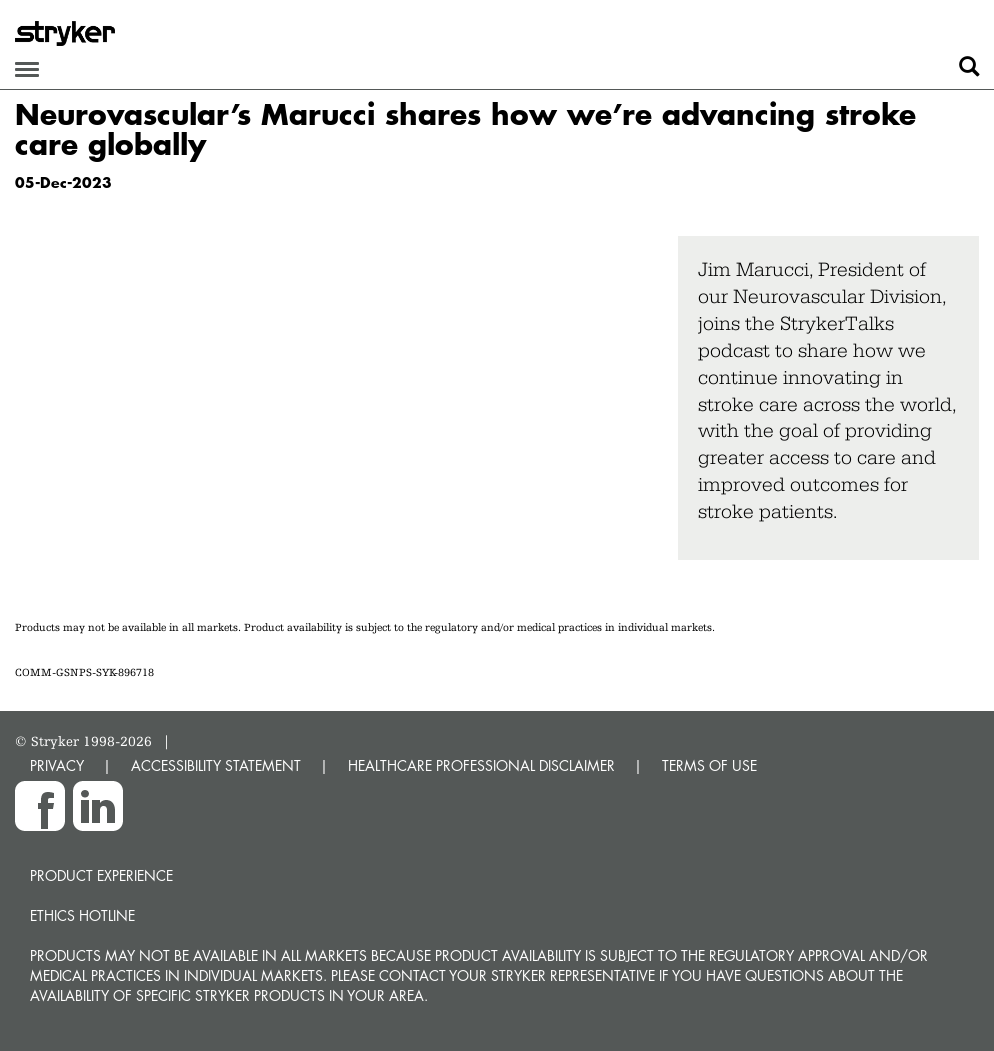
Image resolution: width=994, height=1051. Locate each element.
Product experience (101, 875)
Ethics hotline (82, 915)
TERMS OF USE (709, 765)
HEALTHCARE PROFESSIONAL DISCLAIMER (481, 765)
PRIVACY (57, 765)
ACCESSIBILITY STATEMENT (216, 765)
